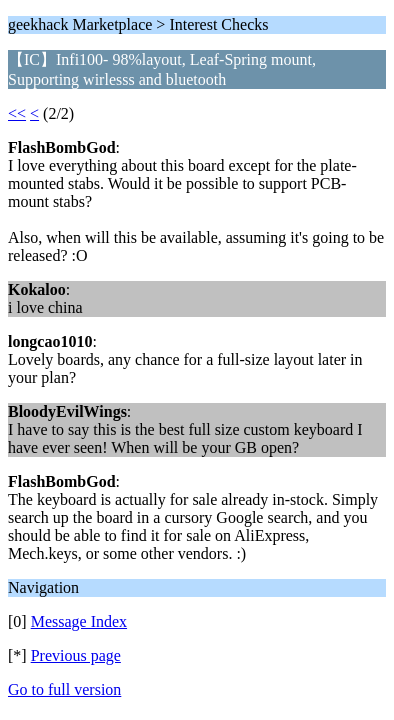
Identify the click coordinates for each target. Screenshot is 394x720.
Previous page (76, 655)
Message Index (79, 621)
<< (17, 113)
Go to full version (64, 689)
